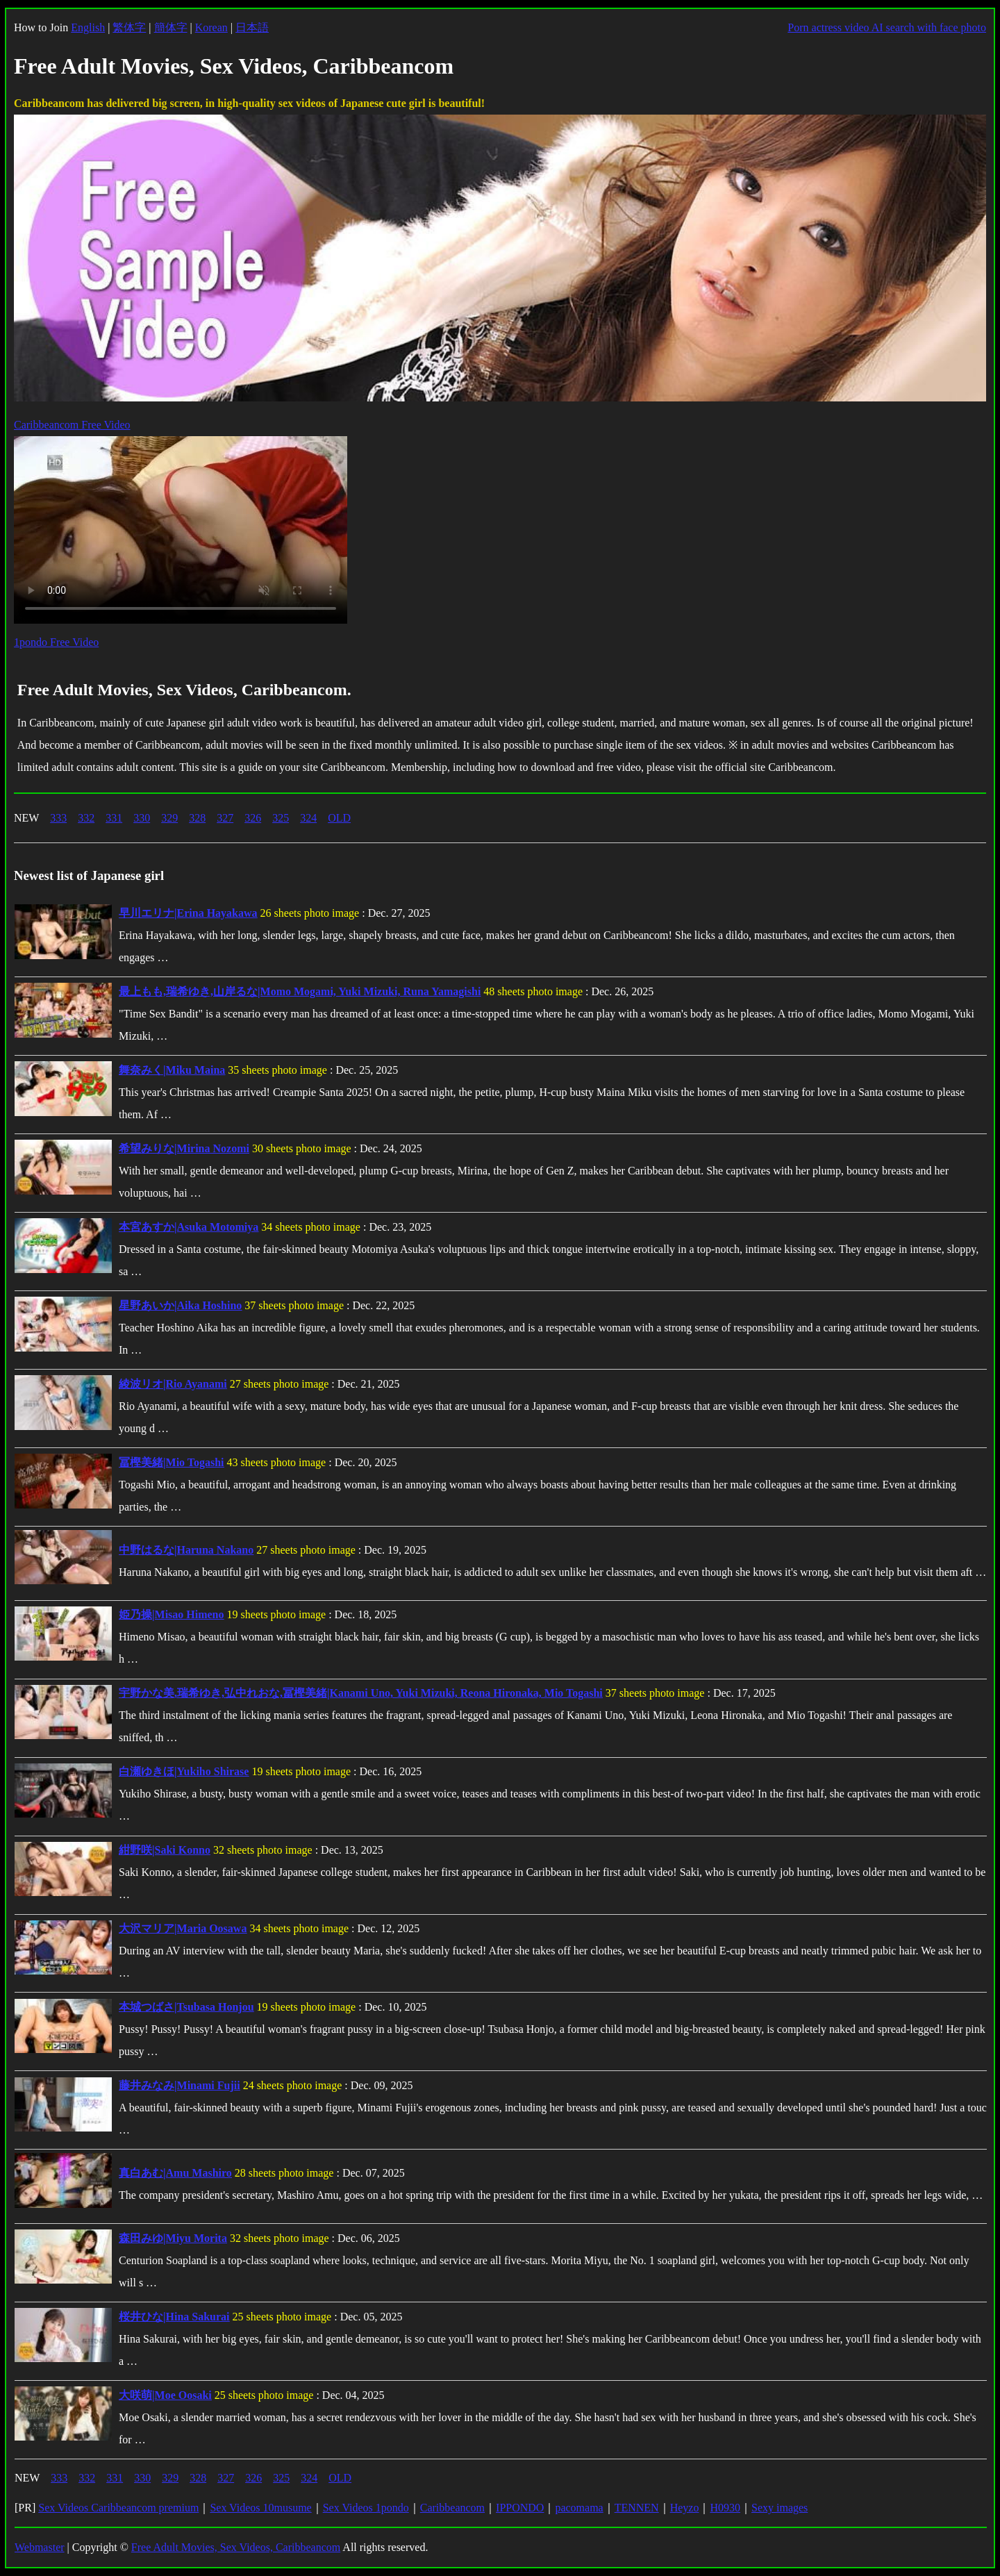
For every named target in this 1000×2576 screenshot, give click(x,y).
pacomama (579, 2507)
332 (86, 818)
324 (308, 818)
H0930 (725, 2507)
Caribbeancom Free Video (72, 425)
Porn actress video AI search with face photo (887, 27)
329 (169, 818)
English (88, 27)
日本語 (252, 27)
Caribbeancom (452, 2507)
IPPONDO (520, 2507)
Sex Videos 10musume (260, 2507)
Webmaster (40, 2547)
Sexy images (779, 2507)
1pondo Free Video (56, 642)
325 (280, 818)
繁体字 (129, 27)
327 (225, 818)
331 (114, 818)
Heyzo (684, 2507)
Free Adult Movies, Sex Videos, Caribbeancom (235, 2547)
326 (252, 818)
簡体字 (171, 27)
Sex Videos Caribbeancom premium (118, 2507)
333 (58, 818)
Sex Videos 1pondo (366, 2507)
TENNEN (637, 2507)
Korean (211, 27)
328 (197, 818)
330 (141, 818)
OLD (339, 818)
